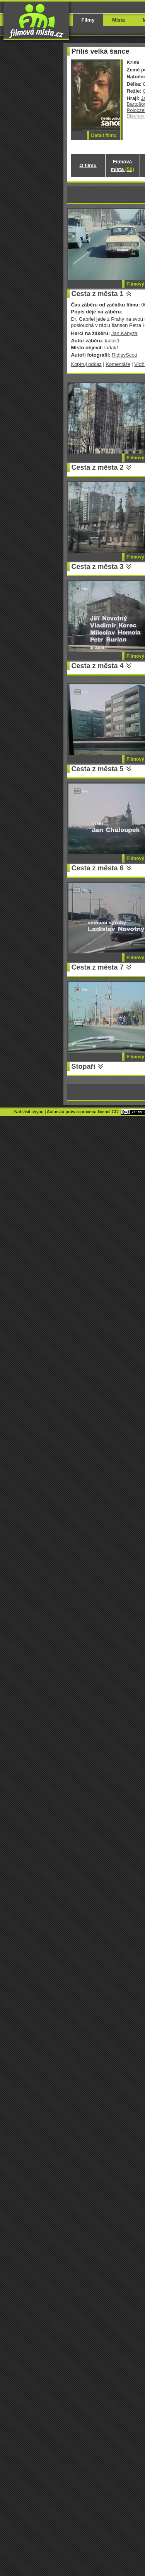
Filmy (88, 20)
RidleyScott (124, 355)
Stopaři (84, 1066)
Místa (118, 20)
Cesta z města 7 (98, 967)
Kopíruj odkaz (86, 364)
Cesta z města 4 (98, 666)
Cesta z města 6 (98, 868)
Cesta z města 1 (98, 294)
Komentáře (118, 364)
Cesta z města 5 (98, 769)
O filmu (88, 165)
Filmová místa (122, 165)
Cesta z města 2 (98, 467)
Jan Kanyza (124, 333)
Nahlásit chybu (29, 1111)
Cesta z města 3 (98, 566)
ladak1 (112, 341)
